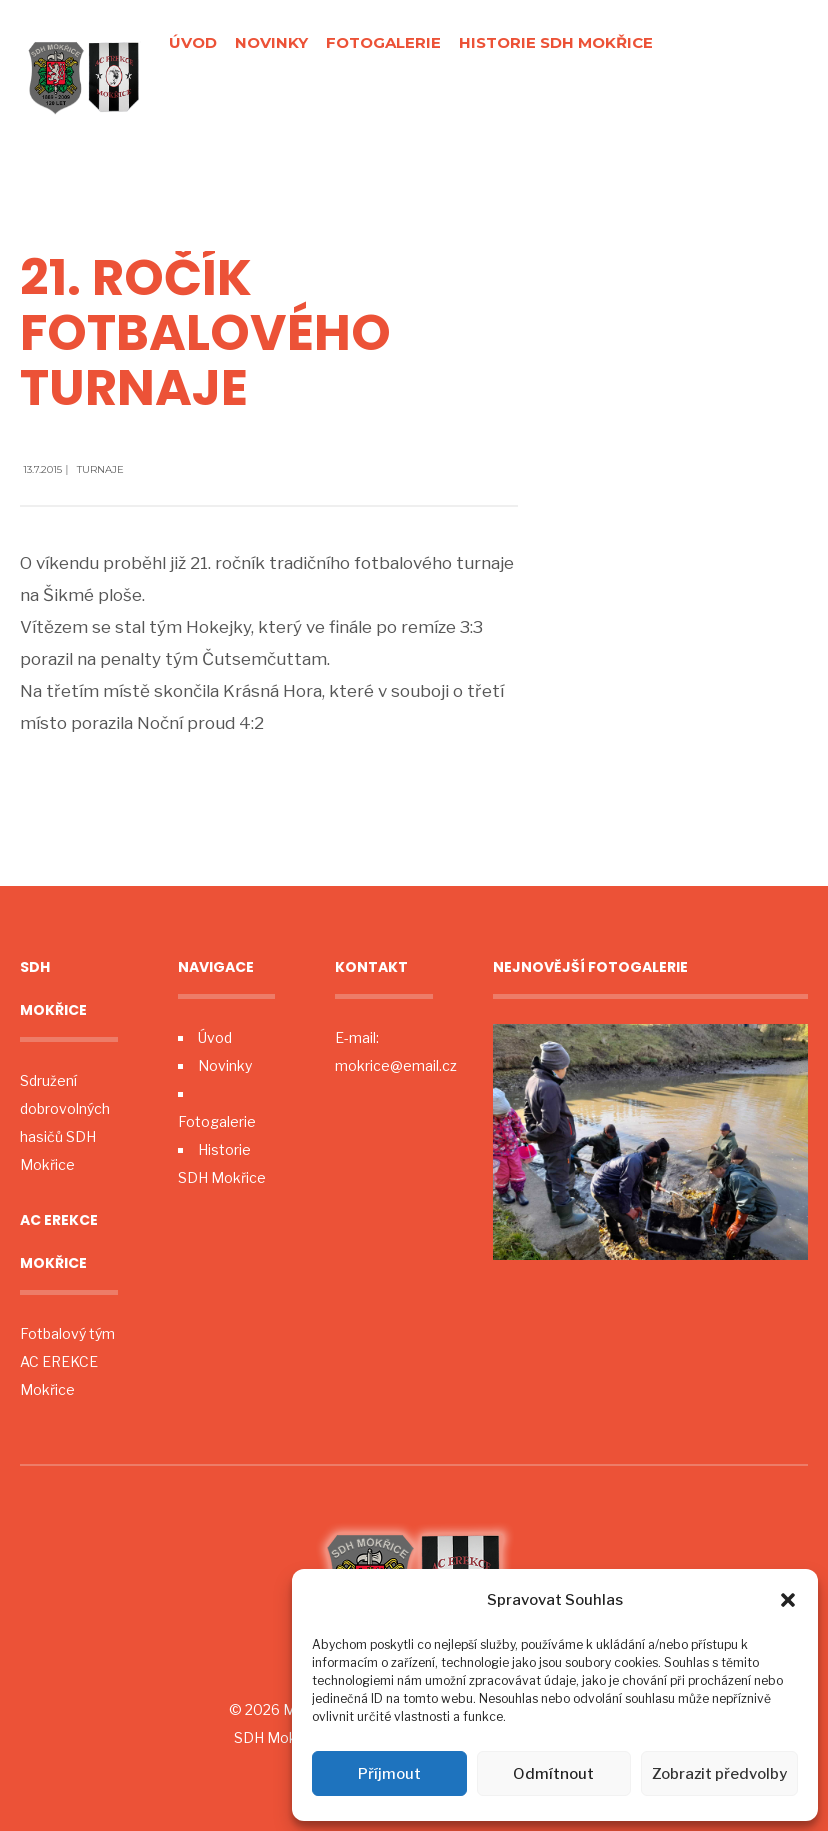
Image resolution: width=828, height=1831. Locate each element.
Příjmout (389, 1774)
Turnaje (100, 469)
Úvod (193, 42)
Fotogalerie (383, 42)
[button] (788, 1600)
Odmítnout (553, 1774)
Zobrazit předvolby (719, 1774)
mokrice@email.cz (396, 1065)
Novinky (271, 42)
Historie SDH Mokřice (556, 42)
